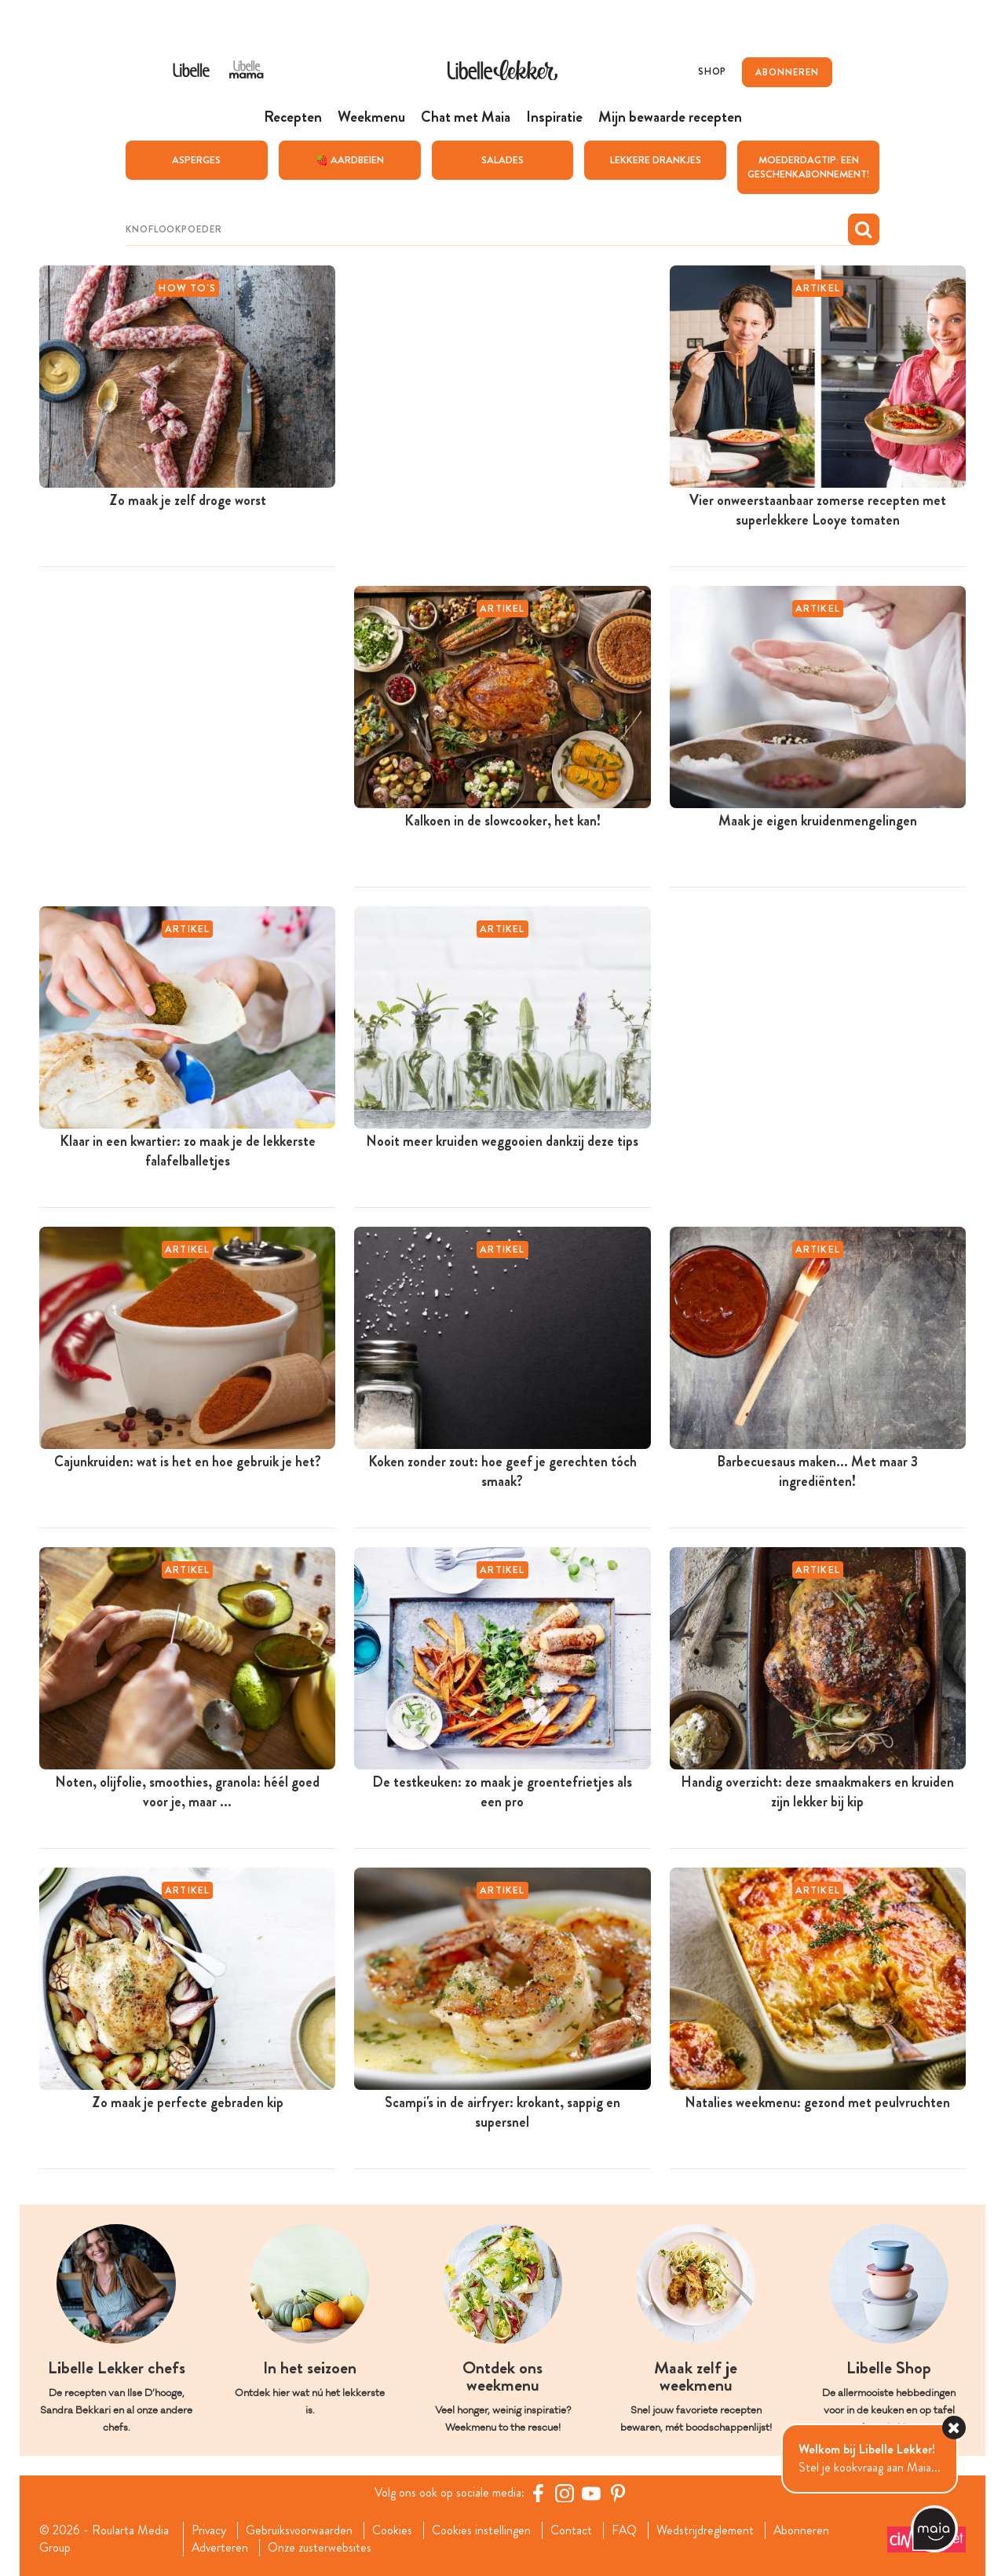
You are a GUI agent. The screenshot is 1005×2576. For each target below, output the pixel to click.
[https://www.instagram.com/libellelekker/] (564, 2492)
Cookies (393, 2530)
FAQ (625, 2530)
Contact (572, 2530)
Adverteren (220, 2547)
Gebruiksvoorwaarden (299, 2530)
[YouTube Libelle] (591, 2492)
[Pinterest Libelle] (617, 2492)
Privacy (208, 2530)
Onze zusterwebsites (320, 2547)
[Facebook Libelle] (537, 2492)
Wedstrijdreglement (706, 2530)
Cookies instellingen (482, 2530)
